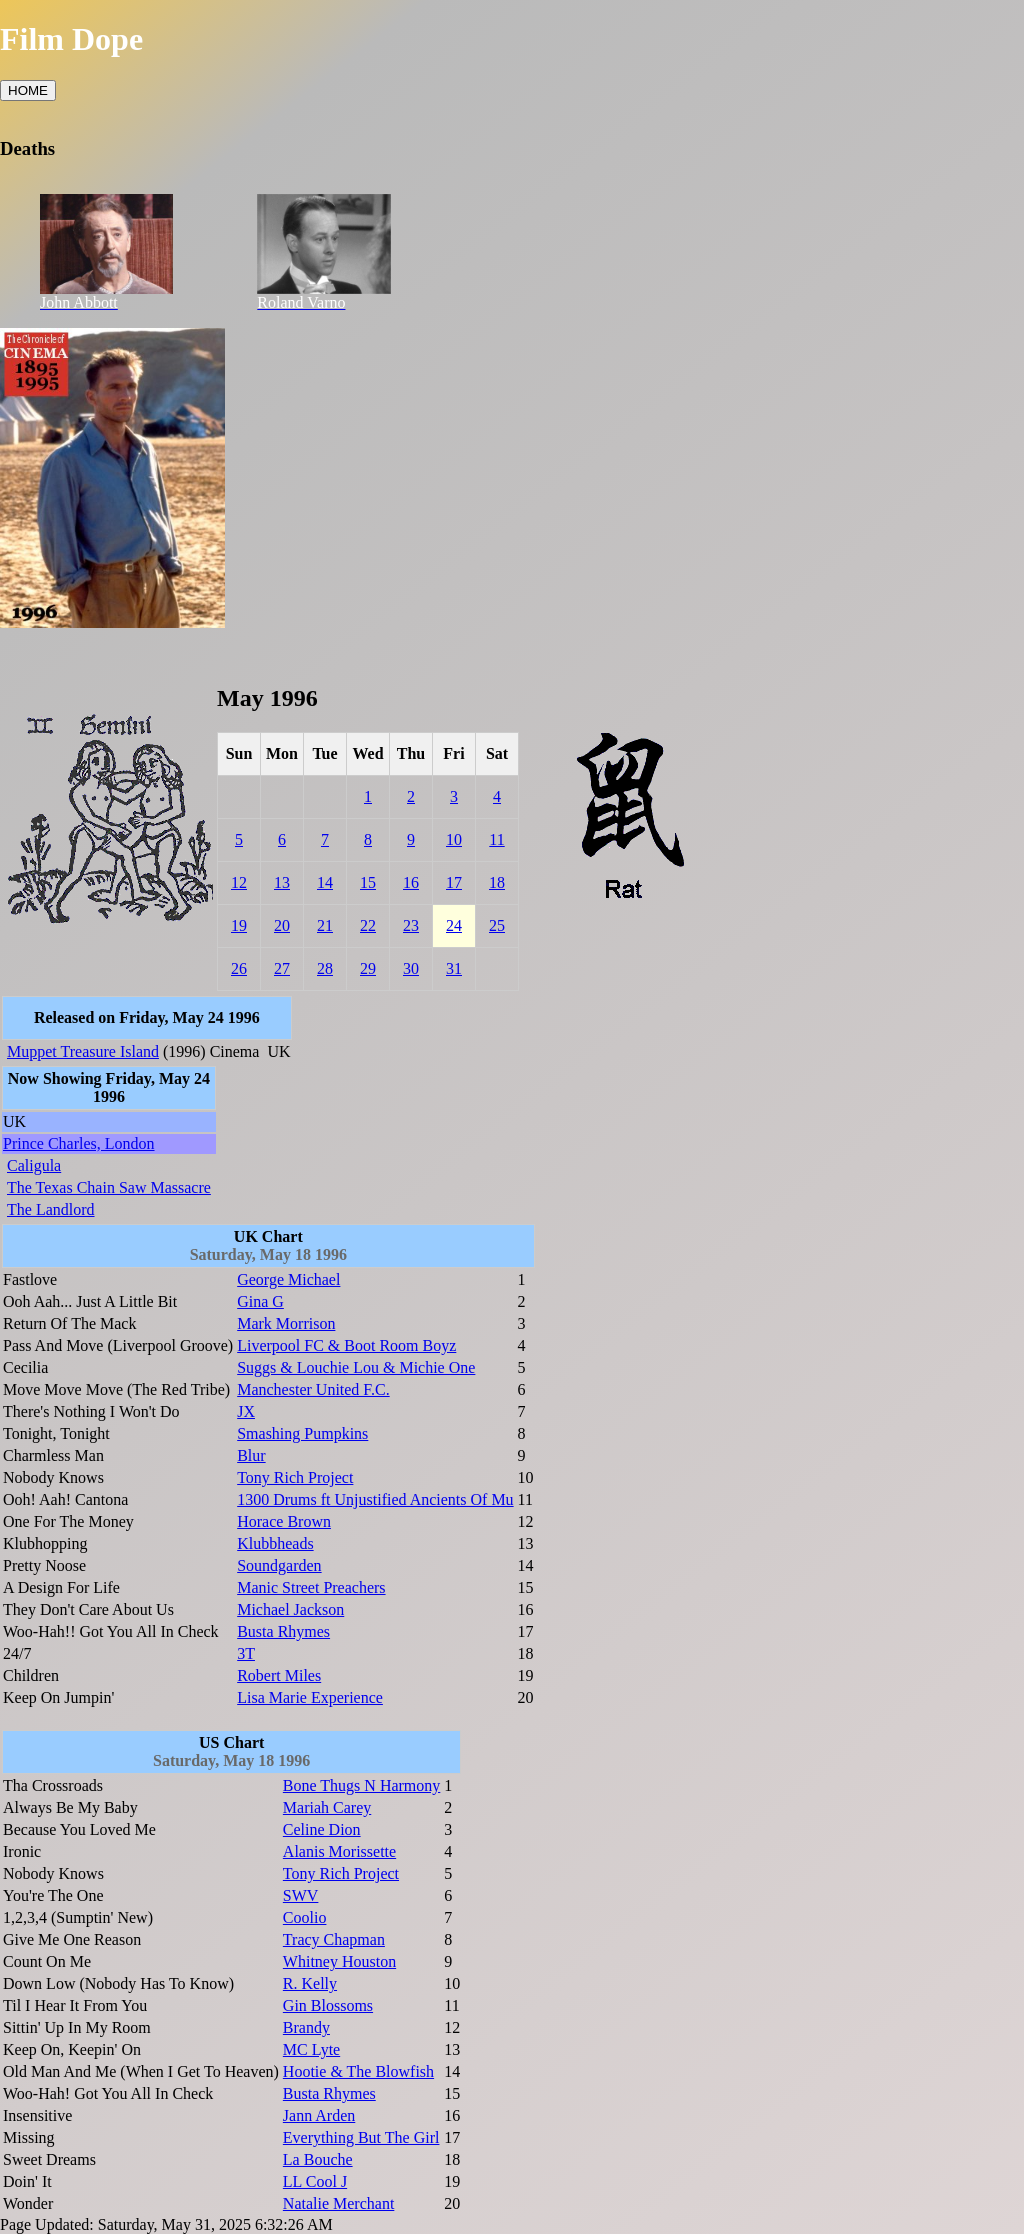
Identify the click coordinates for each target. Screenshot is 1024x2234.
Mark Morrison (286, 1323)
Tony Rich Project (295, 1477)
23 (411, 925)
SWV (301, 1895)
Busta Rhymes (283, 1631)
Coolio (305, 1917)
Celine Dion (322, 1829)
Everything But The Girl (361, 2137)
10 (454, 839)
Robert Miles (279, 1675)
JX (246, 1411)
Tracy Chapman (334, 1939)
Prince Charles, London (79, 1143)
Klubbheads (275, 1543)
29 (368, 968)
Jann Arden (319, 2115)
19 (239, 925)
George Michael (288, 1279)
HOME (28, 90)
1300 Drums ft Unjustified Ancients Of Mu (375, 1499)
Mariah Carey (327, 1807)
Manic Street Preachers (311, 1587)
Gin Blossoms (328, 2005)
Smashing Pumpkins (302, 1433)
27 (282, 968)
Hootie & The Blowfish (358, 2071)
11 (496, 839)
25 (497, 925)
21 (325, 925)
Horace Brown (284, 1521)
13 (282, 882)
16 (411, 882)
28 (325, 968)
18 (497, 882)
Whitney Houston (339, 1961)
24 (454, 925)
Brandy (306, 2027)
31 (454, 968)
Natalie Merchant (339, 2203)
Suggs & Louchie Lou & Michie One (356, 1367)
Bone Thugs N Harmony (361, 1785)
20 (282, 925)
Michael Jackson (290, 1609)
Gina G (260, 1301)
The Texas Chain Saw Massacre (109, 1187)
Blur (251, 1455)
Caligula (34, 1165)
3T (246, 1653)
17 (454, 882)
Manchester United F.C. (313, 1389)
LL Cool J (315, 2181)
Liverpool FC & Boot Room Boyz (346, 1345)
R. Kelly (310, 1983)
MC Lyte (311, 2049)
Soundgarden (279, 1565)
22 (368, 925)
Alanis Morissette (339, 1851)
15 (368, 882)
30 (411, 968)
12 (239, 882)
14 (325, 882)
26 (239, 968)
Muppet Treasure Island (83, 1051)
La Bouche (318, 2159)
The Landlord (51, 1209)
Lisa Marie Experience (310, 1697)
